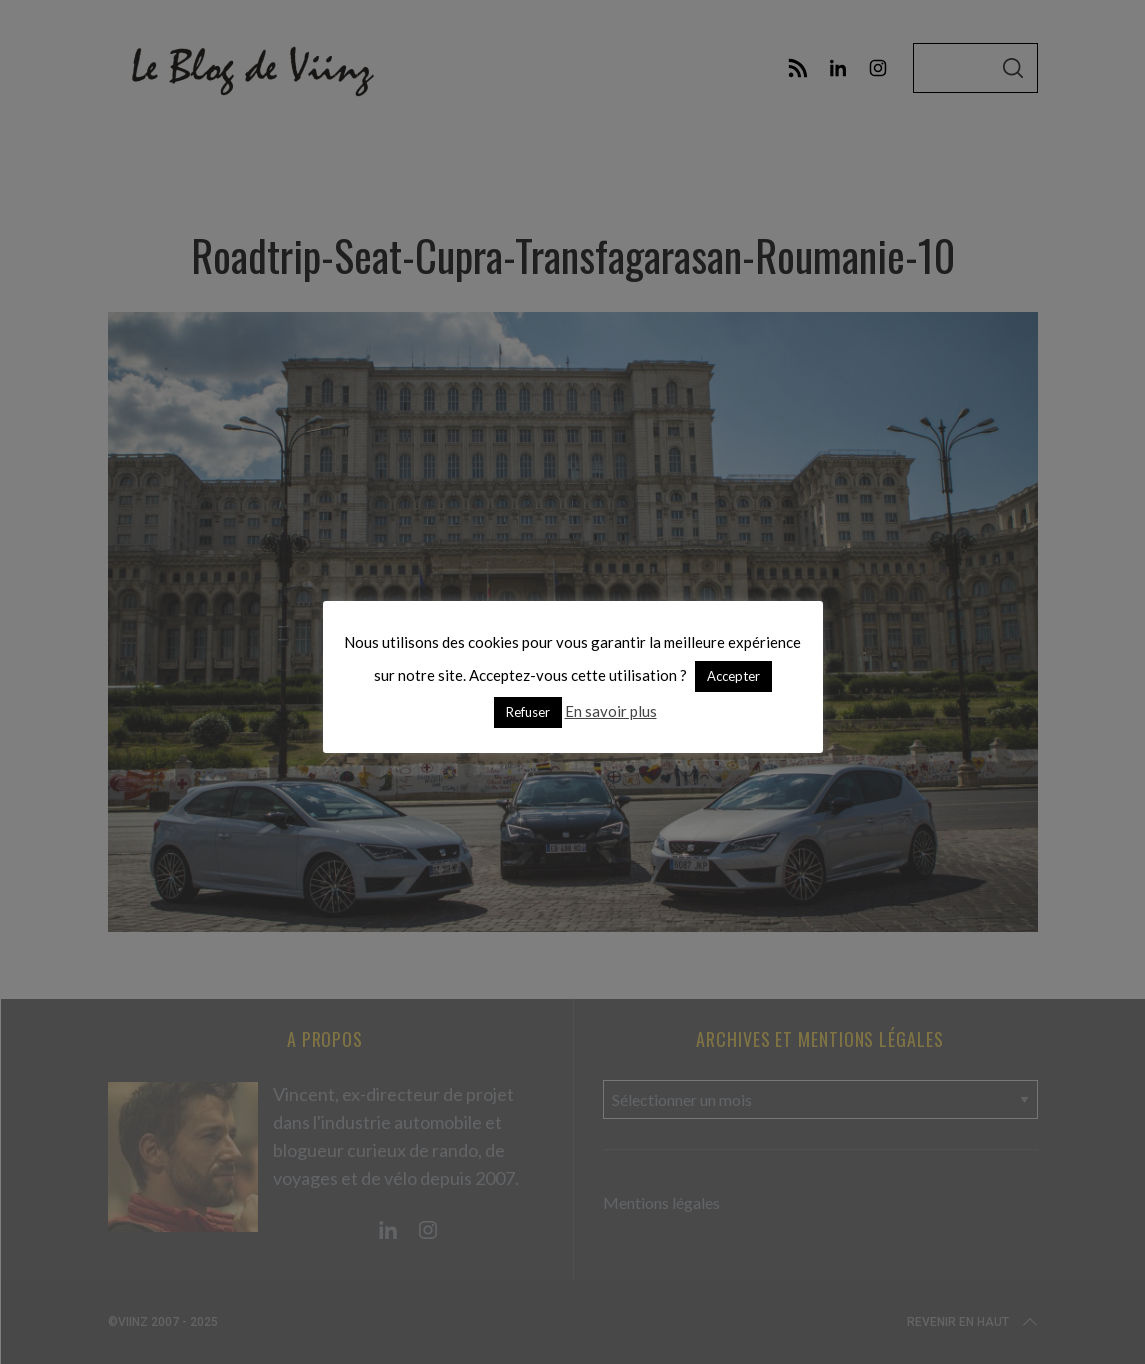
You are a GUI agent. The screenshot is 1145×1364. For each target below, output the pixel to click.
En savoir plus (611, 711)
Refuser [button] (528, 712)
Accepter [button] (733, 676)
